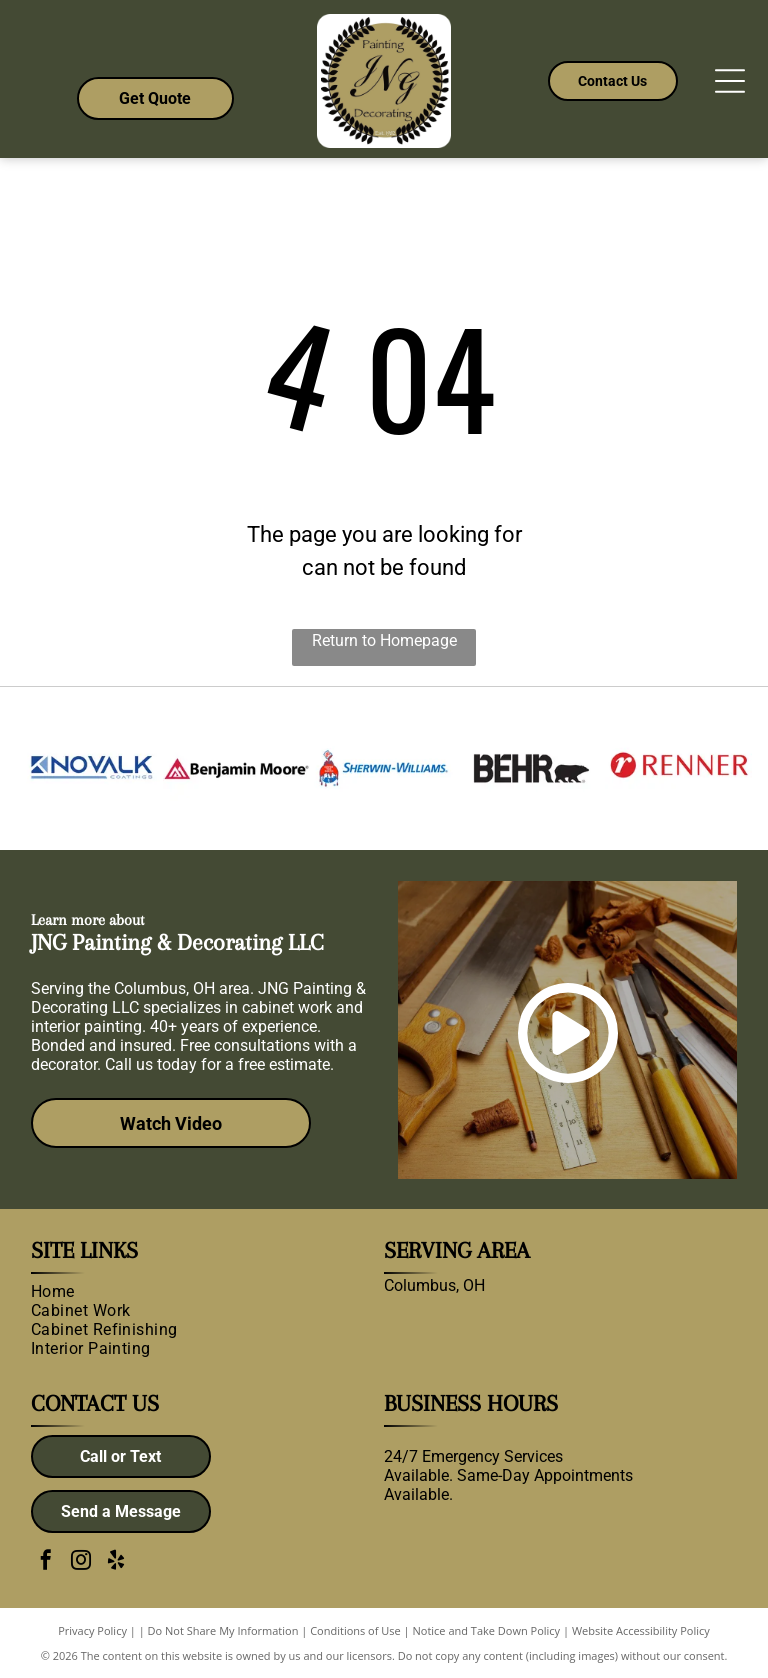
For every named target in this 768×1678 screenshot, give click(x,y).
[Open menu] (730, 81)
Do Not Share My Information (223, 1630)
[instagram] (81, 1562)
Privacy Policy (92, 1630)
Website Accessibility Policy (641, 1630)
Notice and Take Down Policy (487, 1630)
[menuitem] (200, 1291)
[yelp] (116, 1562)
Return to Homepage (384, 640)
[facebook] (46, 1562)
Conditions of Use (355, 1630)
